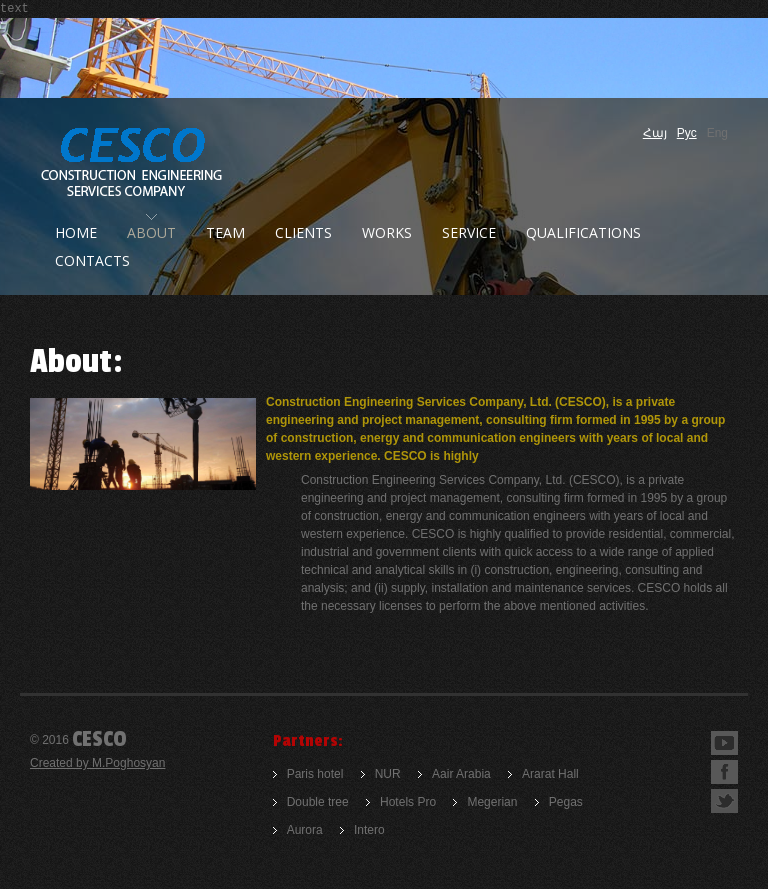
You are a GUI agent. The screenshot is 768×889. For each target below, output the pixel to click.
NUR (388, 774)
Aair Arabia (461, 774)
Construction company (133, 163)
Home (76, 232)
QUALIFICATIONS (583, 232)
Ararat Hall (550, 774)
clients (303, 232)
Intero (369, 830)
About (151, 232)
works (387, 232)
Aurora (305, 830)
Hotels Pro (408, 802)
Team (225, 232)
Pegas (566, 802)
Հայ (655, 133)
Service (469, 232)
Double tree (318, 802)
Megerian (492, 802)
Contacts (92, 260)
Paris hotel (315, 774)
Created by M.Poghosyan (97, 763)
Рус (687, 133)
